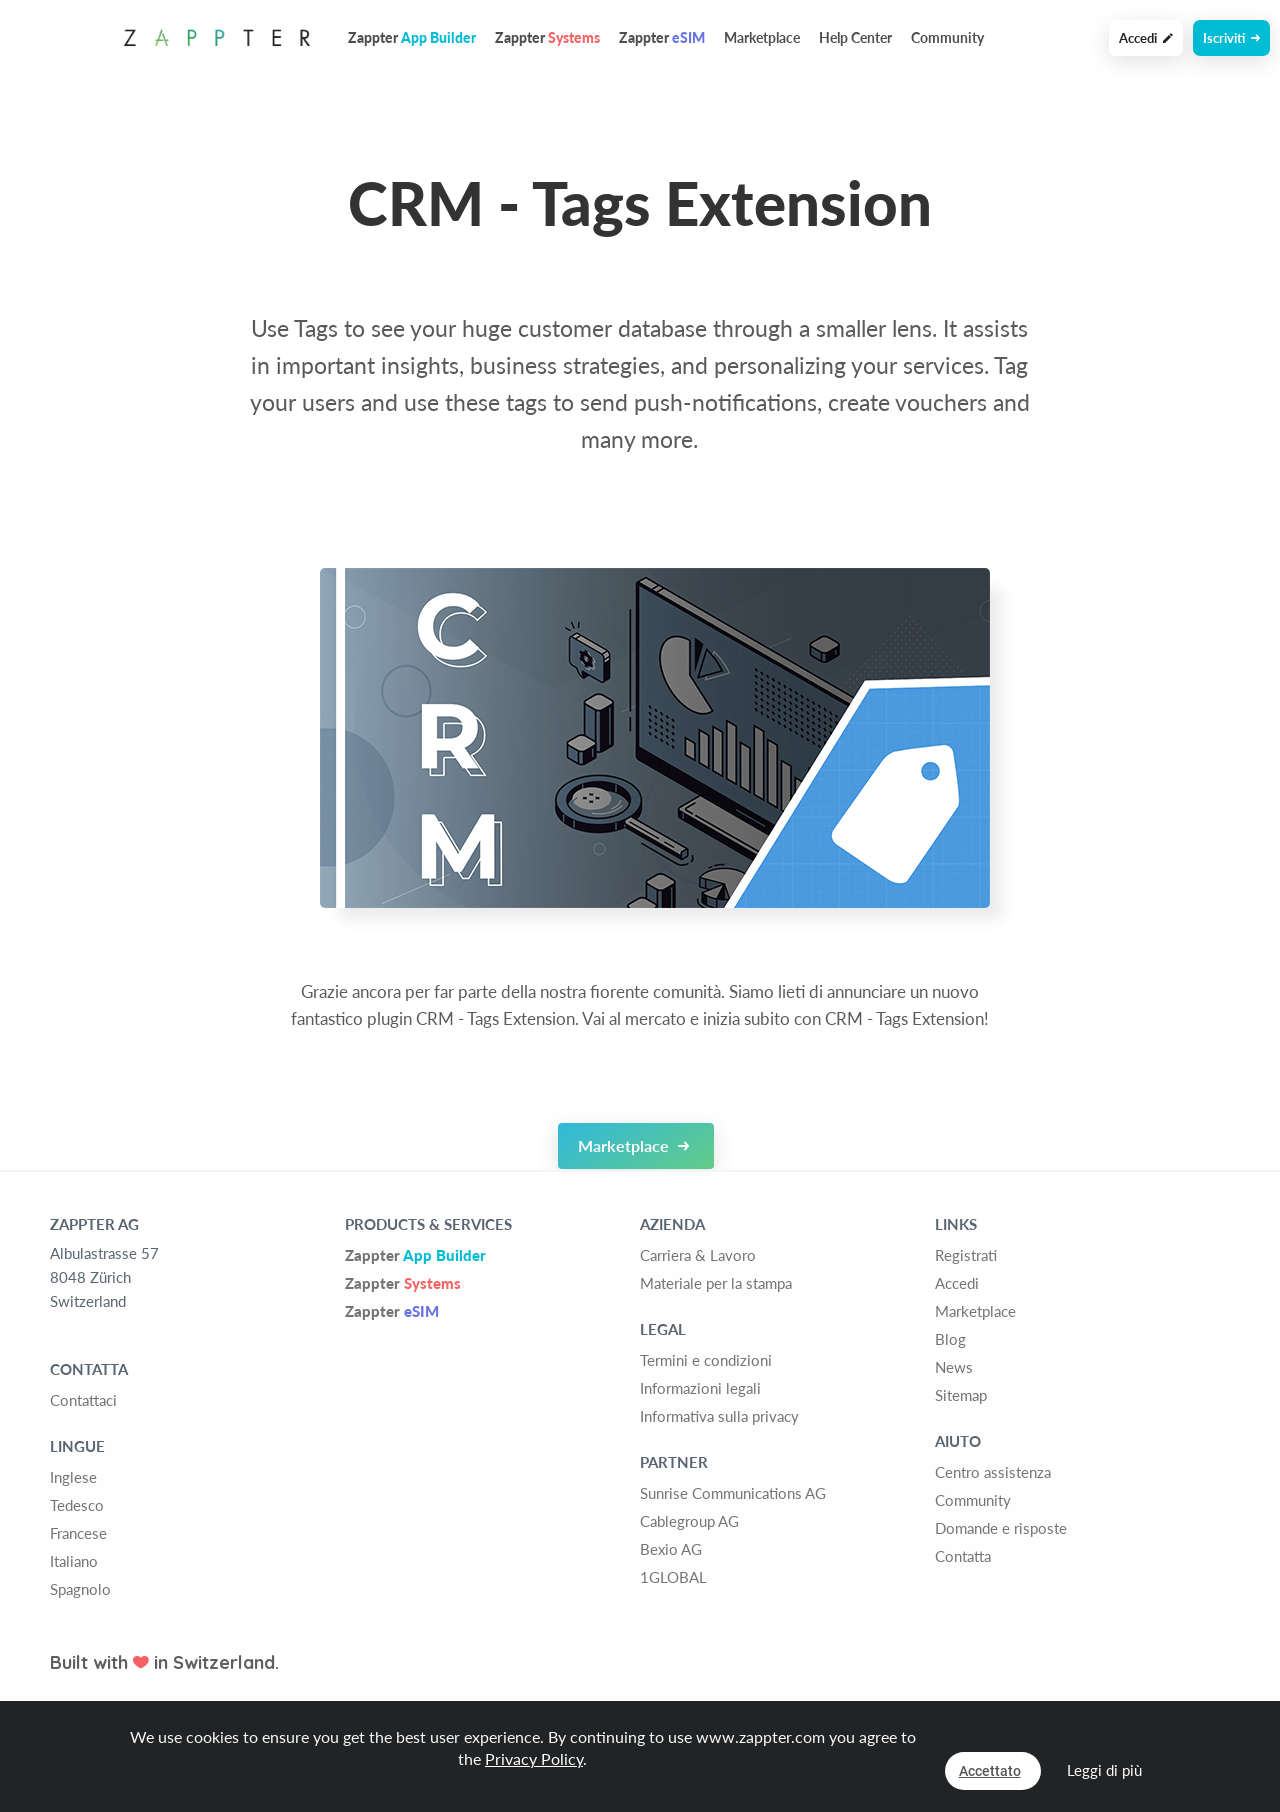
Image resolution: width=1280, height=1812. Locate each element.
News (954, 1367)
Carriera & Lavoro (698, 1255)
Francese (78, 1533)
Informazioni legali (700, 1388)
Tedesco (77, 1505)
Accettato (990, 1771)
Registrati (966, 1255)
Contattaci (83, 1400)
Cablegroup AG (689, 1521)
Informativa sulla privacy (719, 1416)
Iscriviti (1231, 38)
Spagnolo (80, 1589)
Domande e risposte (1001, 1528)
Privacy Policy (534, 1758)
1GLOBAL (673, 1577)
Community (947, 37)
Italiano (74, 1561)
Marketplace (762, 37)
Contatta (963, 1556)
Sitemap (961, 1395)
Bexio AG (671, 1549)
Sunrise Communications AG (733, 1493)
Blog (950, 1339)
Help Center (855, 37)
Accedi (1146, 38)
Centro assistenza (993, 1472)
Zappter (415, 1255)
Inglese (73, 1477)
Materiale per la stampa (716, 1283)
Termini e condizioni (706, 1360)
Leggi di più (1104, 1770)
